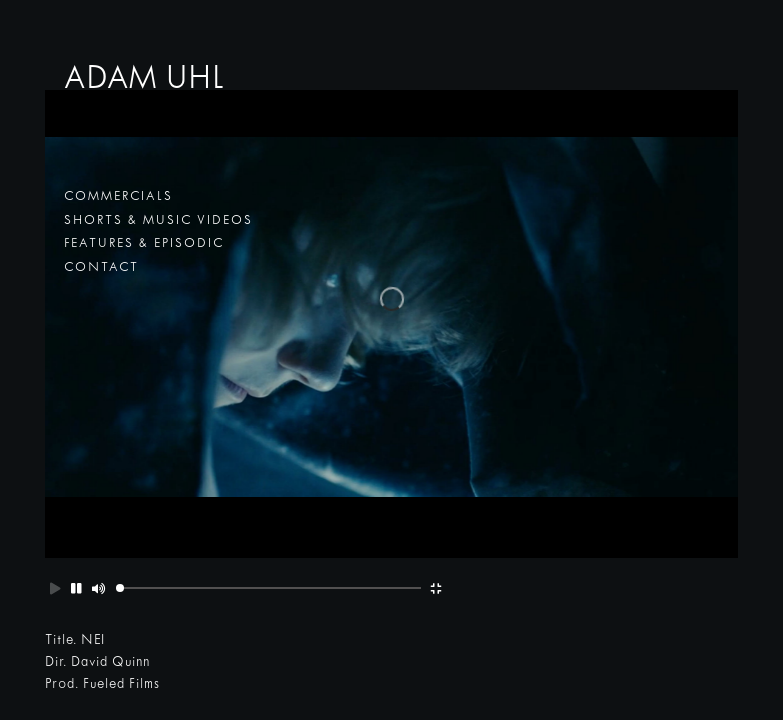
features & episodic (144, 244)
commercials (118, 197)
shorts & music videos (158, 221)
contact (101, 268)
